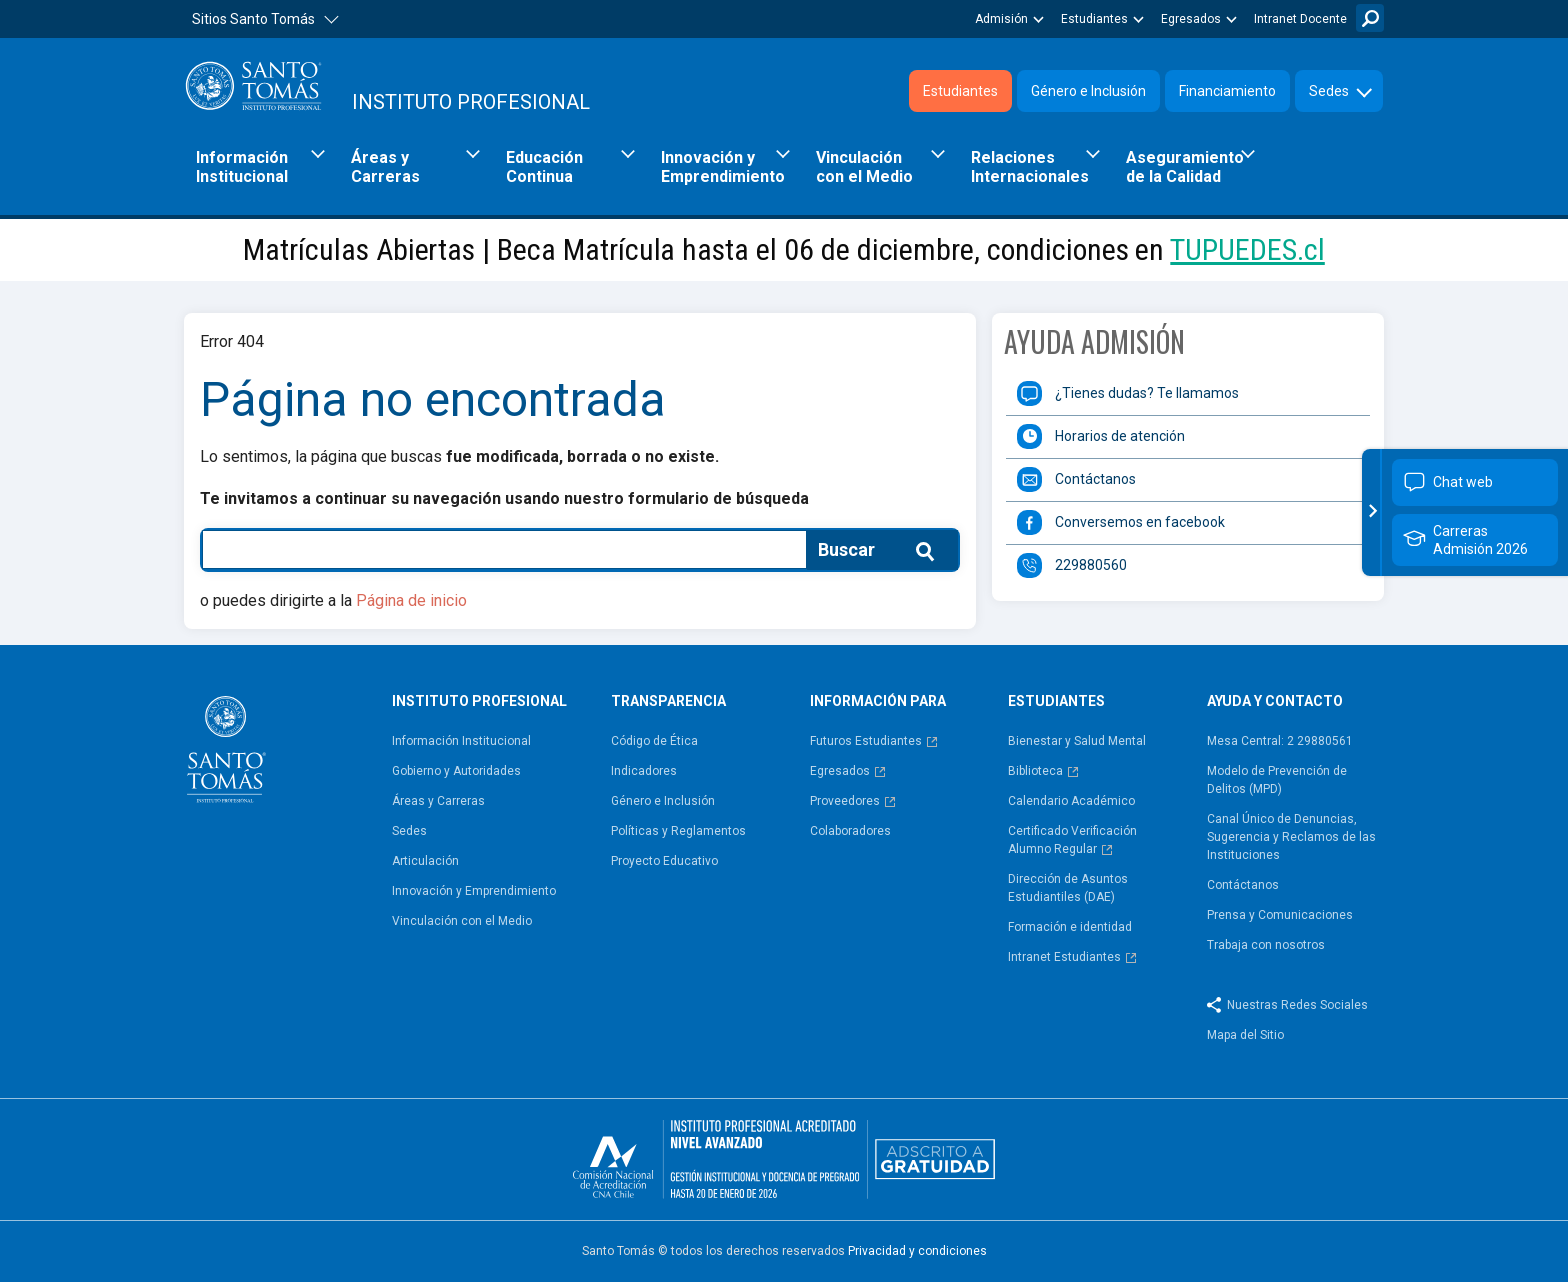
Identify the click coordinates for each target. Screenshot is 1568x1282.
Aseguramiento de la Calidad (1185, 167)
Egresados (1191, 19)
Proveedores (845, 801)
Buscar (1370, 18)
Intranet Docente (1300, 19)
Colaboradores (850, 831)
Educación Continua (544, 167)
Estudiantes (1094, 19)
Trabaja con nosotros (1266, 945)
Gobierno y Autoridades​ (456, 771)
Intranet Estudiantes (1064, 957)
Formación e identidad (1070, 927)
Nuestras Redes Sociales (1297, 1005)
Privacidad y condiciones (917, 1251)
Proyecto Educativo (664, 861)
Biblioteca (1035, 771)
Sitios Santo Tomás (253, 19)
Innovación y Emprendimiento (723, 167)
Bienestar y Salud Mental (1077, 741)
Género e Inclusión (1088, 91)
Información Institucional (242, 167)
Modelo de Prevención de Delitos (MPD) (1277, 780)
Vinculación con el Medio (864, 167)
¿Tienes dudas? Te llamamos (1147, 393)
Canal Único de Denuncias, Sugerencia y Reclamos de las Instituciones (1291, 837)
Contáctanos (1095, 479)
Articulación (425, 861)
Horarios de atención (1120, 436)
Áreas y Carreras (385, 167)
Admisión (1001, 19)
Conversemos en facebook (1140, 522)
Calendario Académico (1071, 801)
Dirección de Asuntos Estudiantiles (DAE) (1068, 888)
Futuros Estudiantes (866, 741)
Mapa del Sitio (1245, 1035)
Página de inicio (411, 600)
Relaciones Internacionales (1030, 167)
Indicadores (644, 771)
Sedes (1329, 91)
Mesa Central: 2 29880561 (1280, 741)
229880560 (1091, 565)
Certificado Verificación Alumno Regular (1072, 840)
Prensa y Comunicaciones (1280, 915)
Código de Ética (654, 741)
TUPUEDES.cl (1247, 249)
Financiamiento (1227, 91)
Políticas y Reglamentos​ (678, 831)
